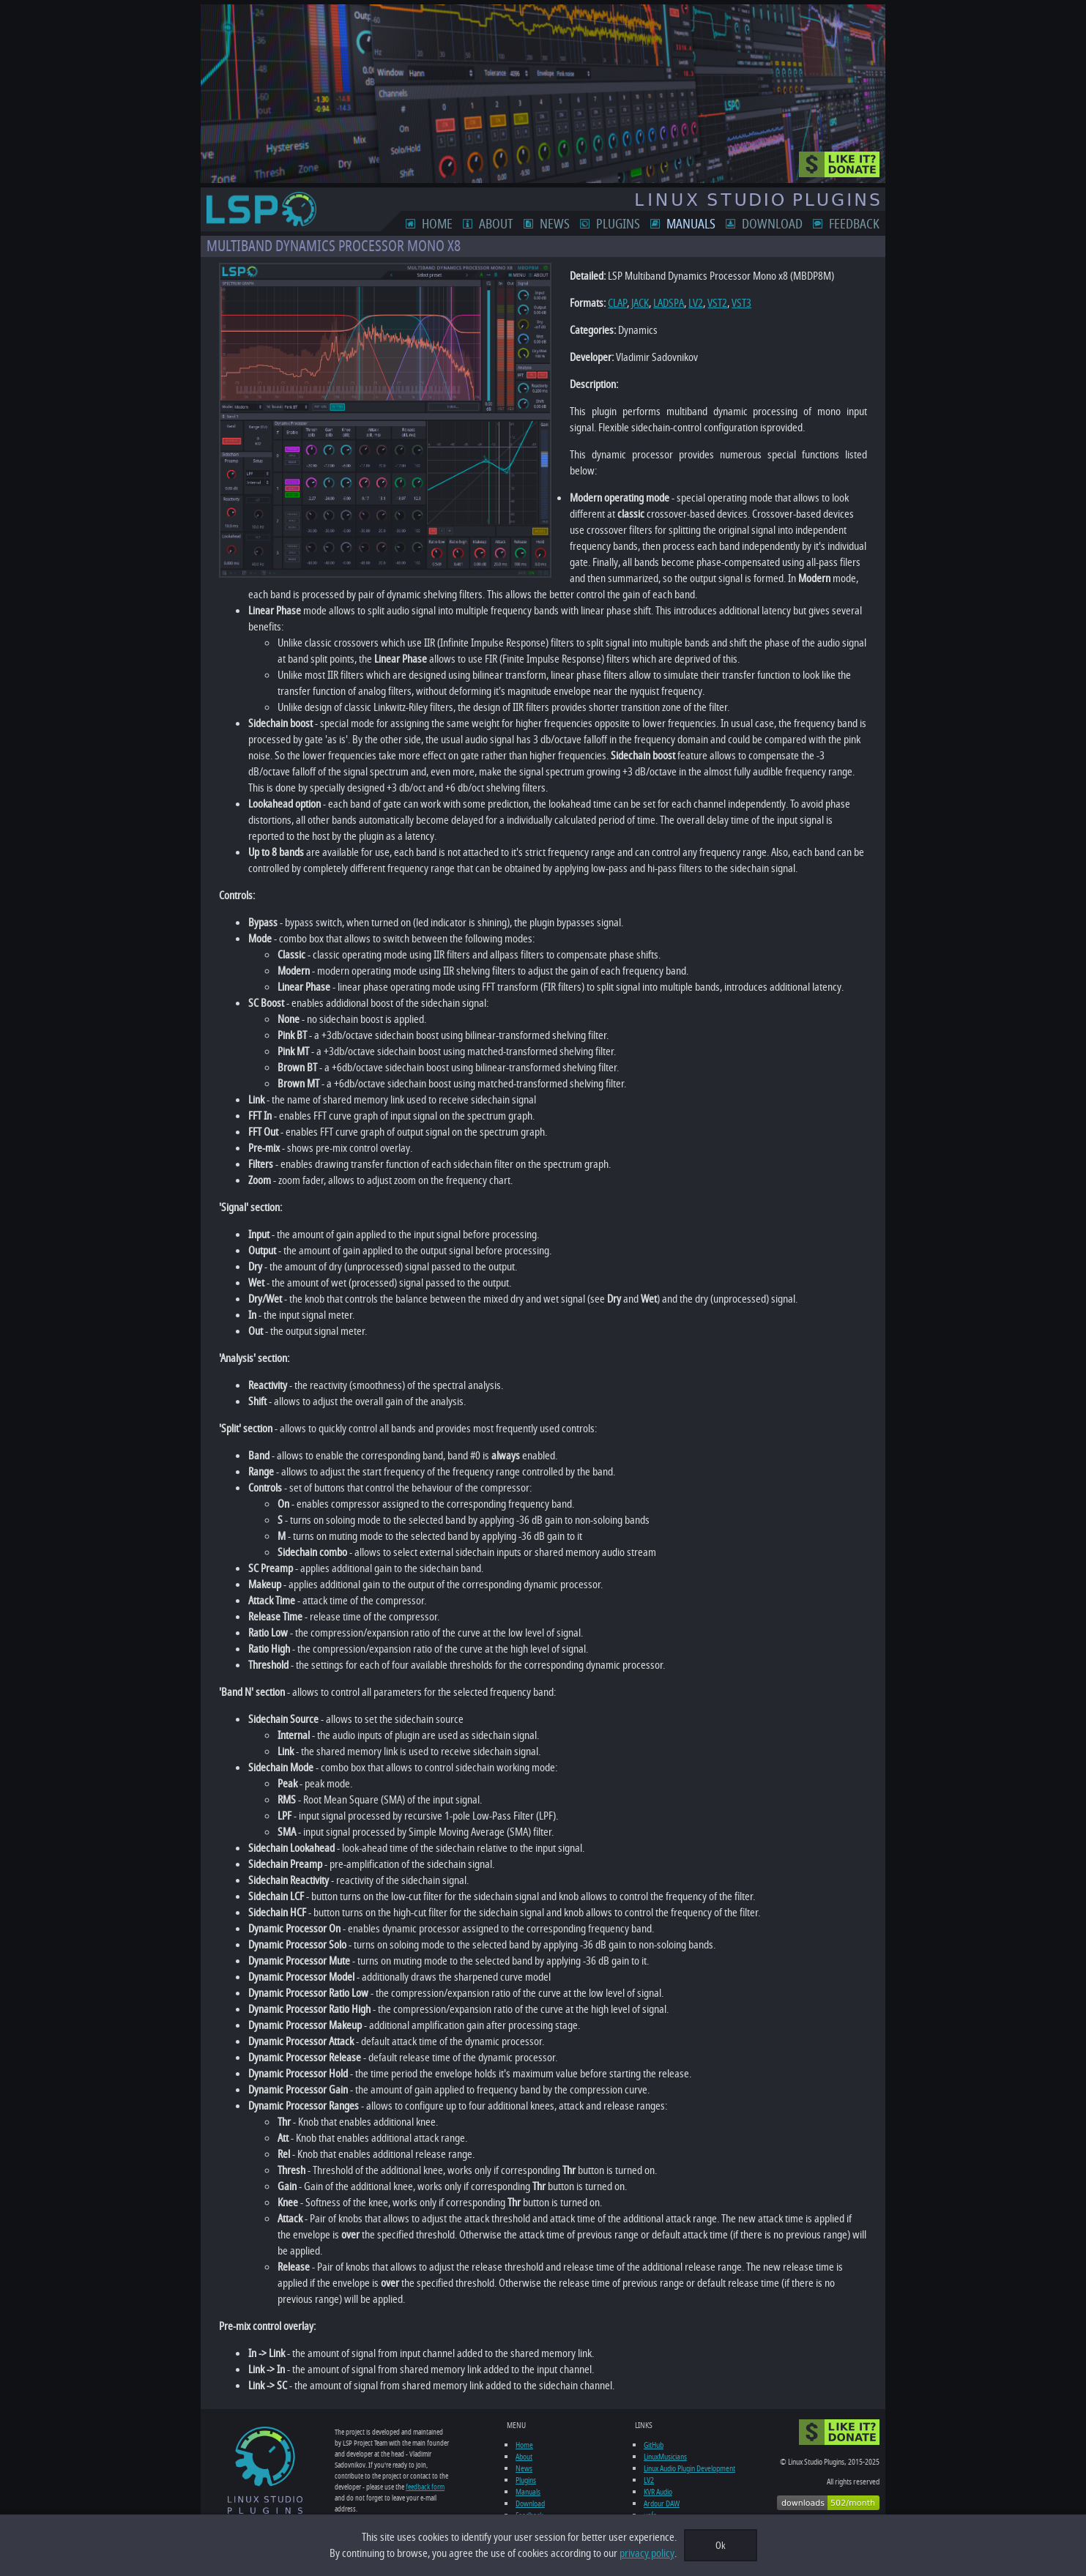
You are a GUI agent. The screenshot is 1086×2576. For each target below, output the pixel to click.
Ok (720, 2546)
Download (778, 224)
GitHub (655, 2445)
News (561, 224)
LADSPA (663, 303)
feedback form (372, 2487)
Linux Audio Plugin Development (691, 2468)
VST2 (712, 303)
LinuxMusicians (666, 2457)
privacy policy (647, 2553)
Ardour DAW (663, 2503)
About (502, 224)
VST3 (736, 303)
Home (443, 224)
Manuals (696, 224)
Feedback (860, 224)
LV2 (690, 303)
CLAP (612, 303)
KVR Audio (659, 2492)
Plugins (624, 224)
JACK (635, 303)
